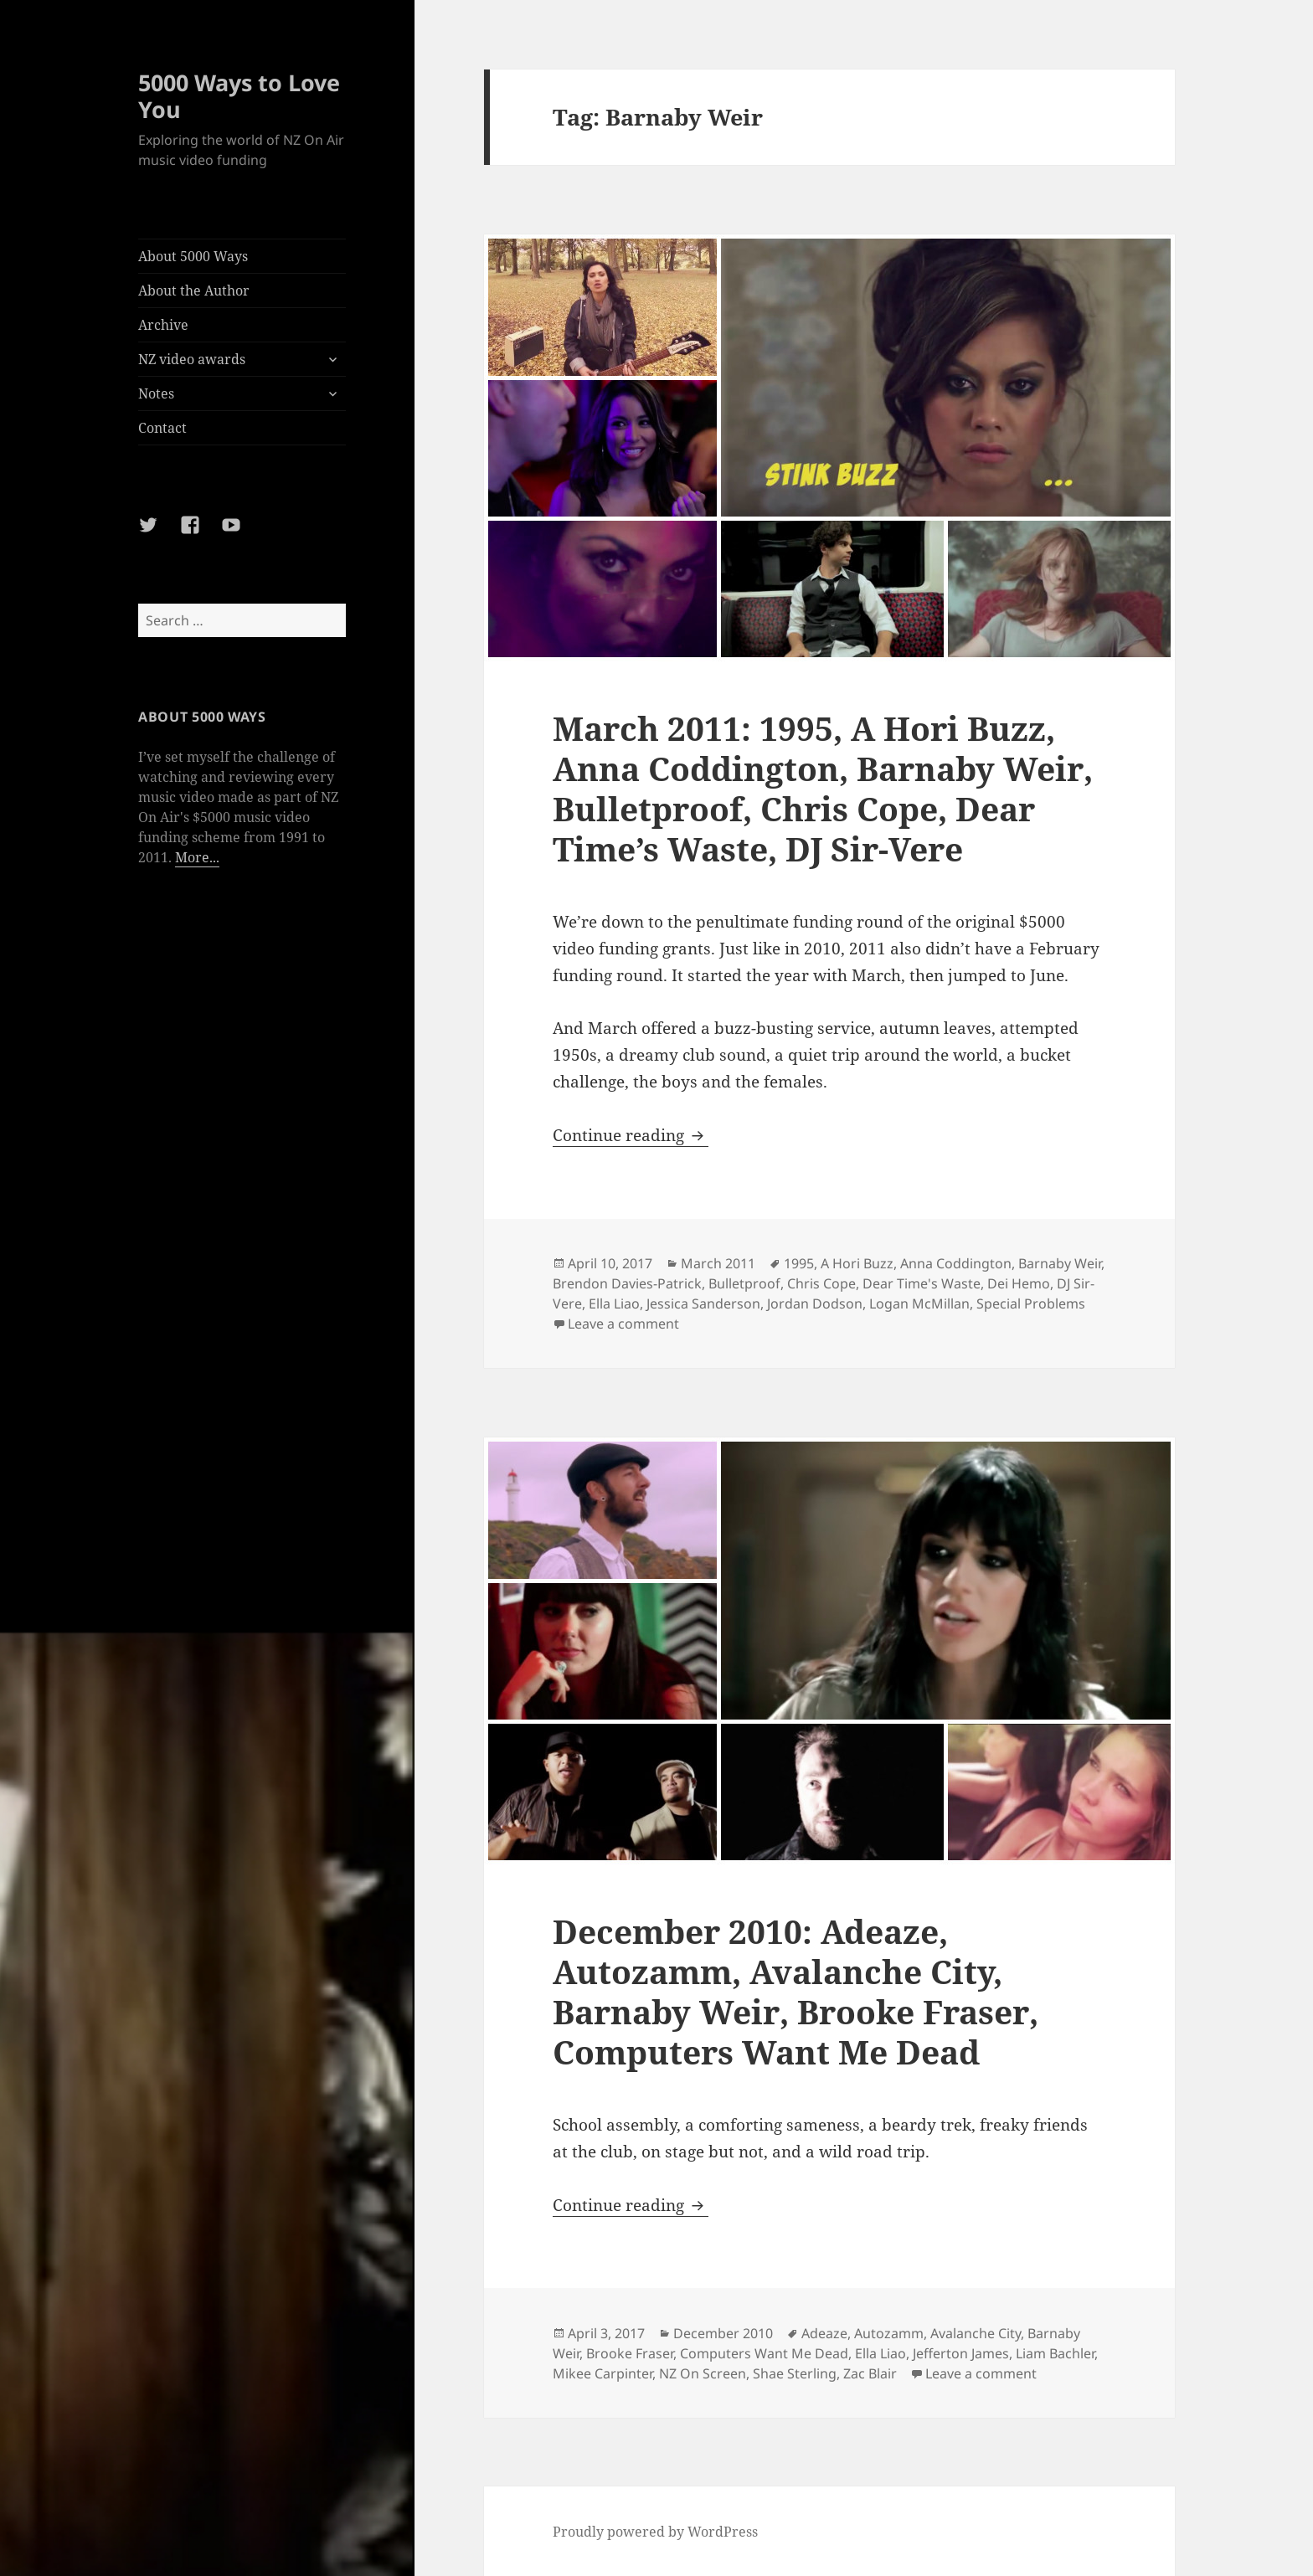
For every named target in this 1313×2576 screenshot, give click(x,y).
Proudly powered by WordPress (655, 2531)
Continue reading (630, 1135)
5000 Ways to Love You (239, 96)
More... (197, 857)
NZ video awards (191, 359)
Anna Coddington (956, 1263)
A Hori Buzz (857, 1263)
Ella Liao (614, 1303)
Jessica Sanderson (703, 1303)
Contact (162, 428)
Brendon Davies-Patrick (627, 1283)
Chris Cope (821, 1283)
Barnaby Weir (1059, 1263)
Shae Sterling (795, 2373)
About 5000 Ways (193, 256)
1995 (799, 1263)
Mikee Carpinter (602, 2373)
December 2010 (723, 2333)
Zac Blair (870, 2373)
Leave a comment (623, 1323)
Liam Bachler (1055, 2353)
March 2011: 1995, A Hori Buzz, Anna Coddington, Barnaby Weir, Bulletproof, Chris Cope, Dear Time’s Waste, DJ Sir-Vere (823, 788)
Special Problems (1030, 1303)
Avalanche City (975, 2333)
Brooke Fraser (629, 2353)
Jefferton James (961, 2353)
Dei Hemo (1018, 1283)
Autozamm (889, 2333)
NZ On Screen (702, 2373)
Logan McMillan (919, 1303)
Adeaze (824, 2333)
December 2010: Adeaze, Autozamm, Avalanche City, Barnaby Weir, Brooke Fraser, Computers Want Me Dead (795, 1991)
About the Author (194, 290)
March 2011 (718, 1263)
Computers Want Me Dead (764, 2353)
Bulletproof (744, 1283)
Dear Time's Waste (921, 1283)
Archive (163, 325)
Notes (156, 393)
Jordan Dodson (814, 1303)
